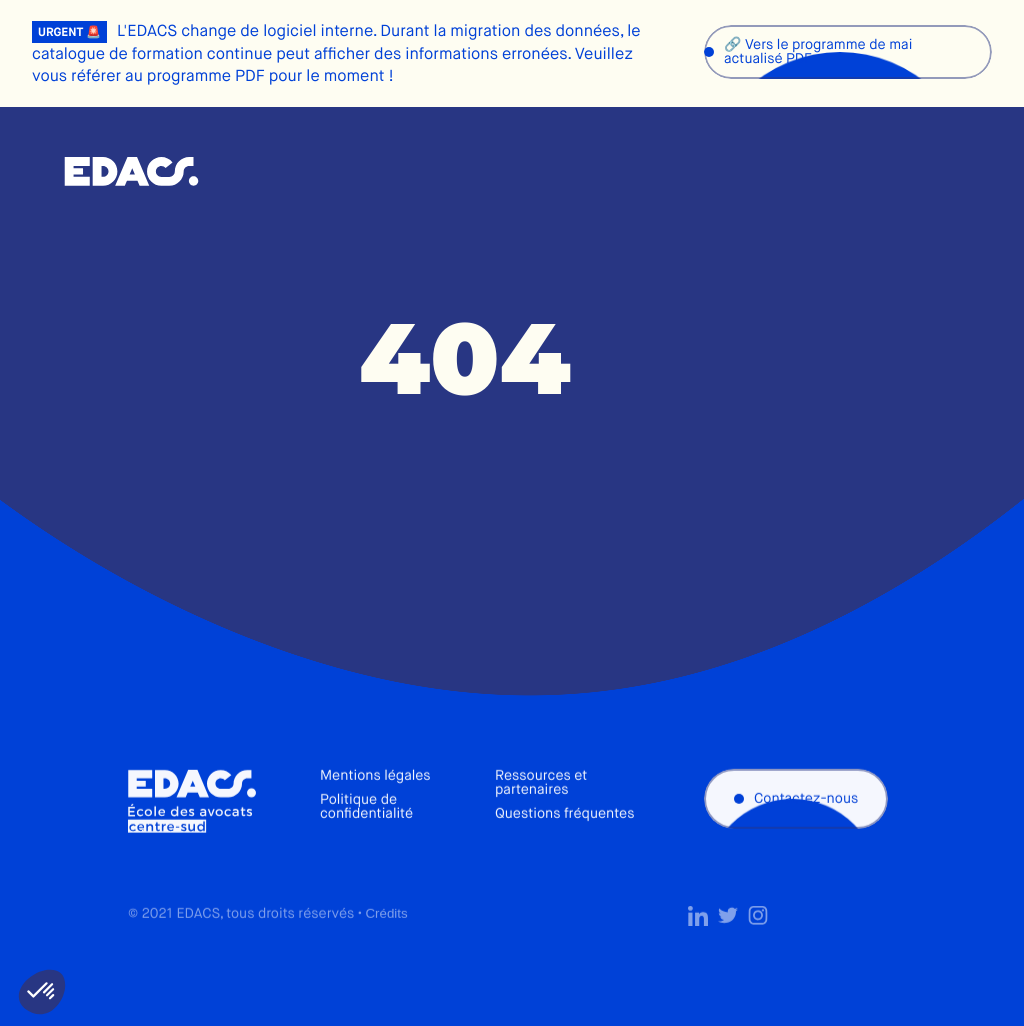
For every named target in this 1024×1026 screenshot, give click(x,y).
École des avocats (131, 172)
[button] (42, 992)
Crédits (386, 938)
